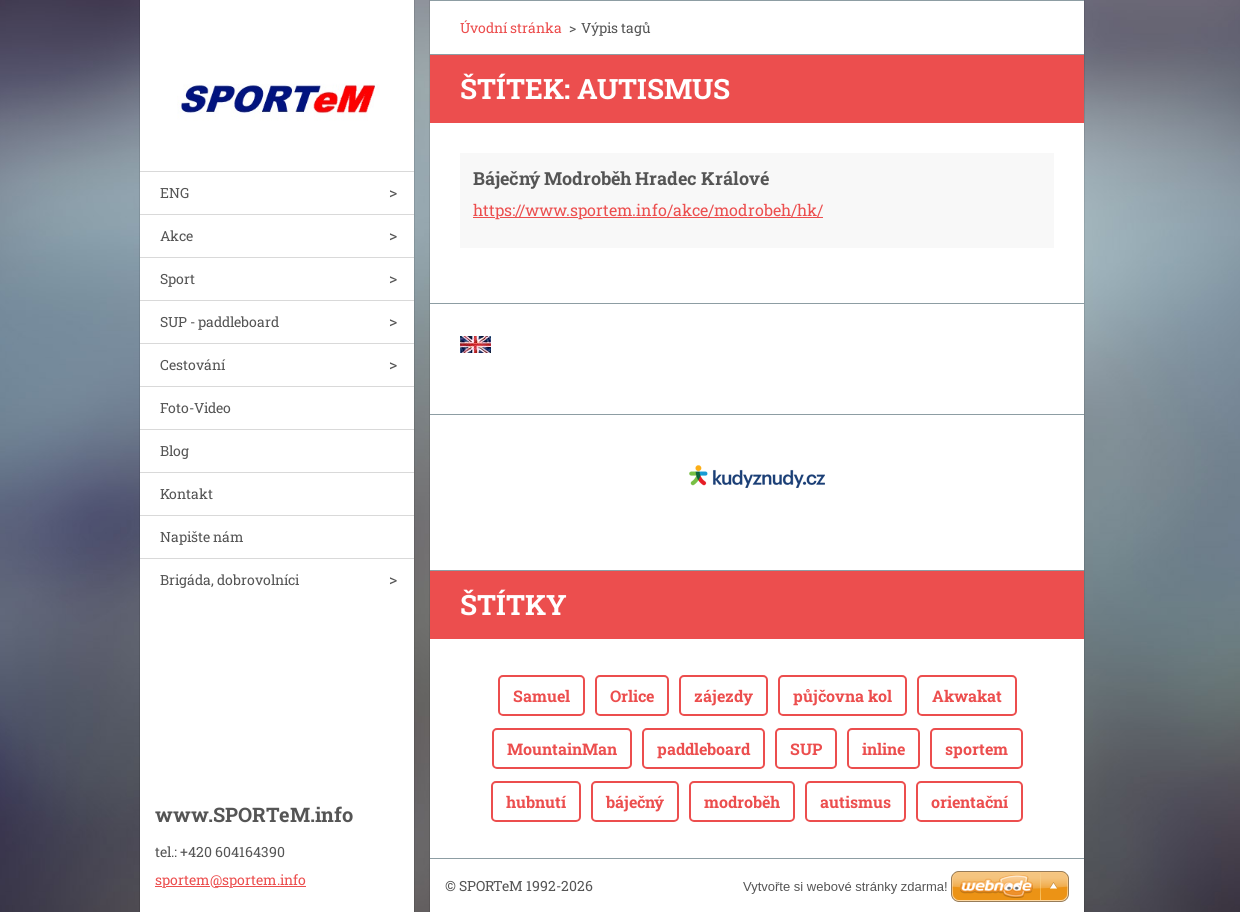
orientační (969, 801)
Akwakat (967, 695)
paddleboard (703, 748)
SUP (806, 748)
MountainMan (562, 748)
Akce (176, 235)
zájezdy (723, 695)
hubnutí (536, 801)
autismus (855, 801)
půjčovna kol (842, 695)
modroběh (742, 801)
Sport (177, 278)
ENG (174, 192)
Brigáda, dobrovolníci (229, 579)
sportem (976, 748)
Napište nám (202, 536)
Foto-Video (195, 407)
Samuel (541, 695)
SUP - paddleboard (219, 321)
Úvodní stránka (511, 27)
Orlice (632, 695)
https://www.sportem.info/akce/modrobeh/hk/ (648, 209)
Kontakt (186, 493)
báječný (635, 801)
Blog (174, 450)
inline (883, 748)
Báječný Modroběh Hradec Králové (621, 178)
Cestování (192, 364)
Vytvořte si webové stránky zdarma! (845, 886)
